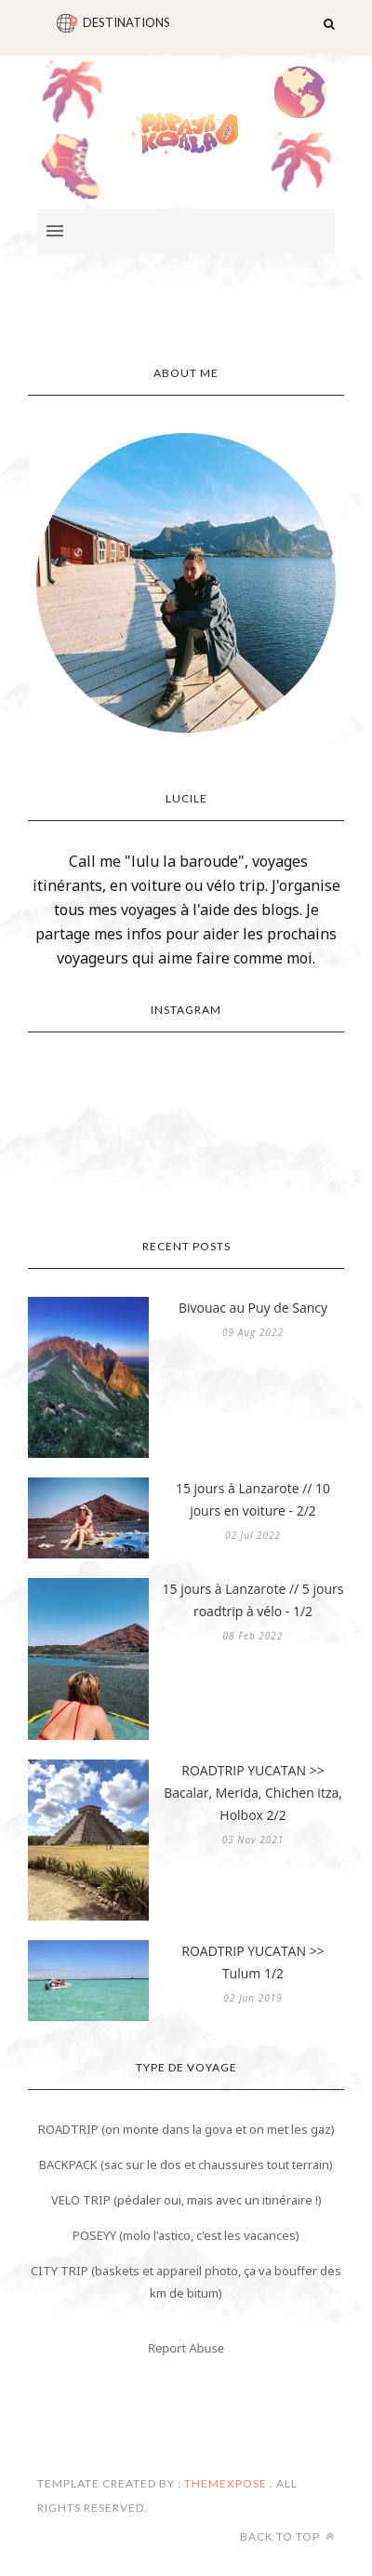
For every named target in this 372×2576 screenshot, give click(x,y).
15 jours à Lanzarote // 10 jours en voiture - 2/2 (253, 1499)
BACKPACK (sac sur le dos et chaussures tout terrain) (186, 2164)
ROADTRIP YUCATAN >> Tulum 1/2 (252, 1962)
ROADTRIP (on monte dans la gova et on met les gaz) (186, 2129)
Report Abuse (186, 2348)
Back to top (287, 2536)
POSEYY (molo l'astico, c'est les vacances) (186, 2235)
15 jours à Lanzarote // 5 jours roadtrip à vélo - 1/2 (253, 1600)
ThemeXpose (225, 2483)
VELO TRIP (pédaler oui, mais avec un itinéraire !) (186, 2200)
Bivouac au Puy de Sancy (253, 1307)
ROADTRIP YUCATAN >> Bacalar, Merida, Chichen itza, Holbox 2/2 (253, 1792)
